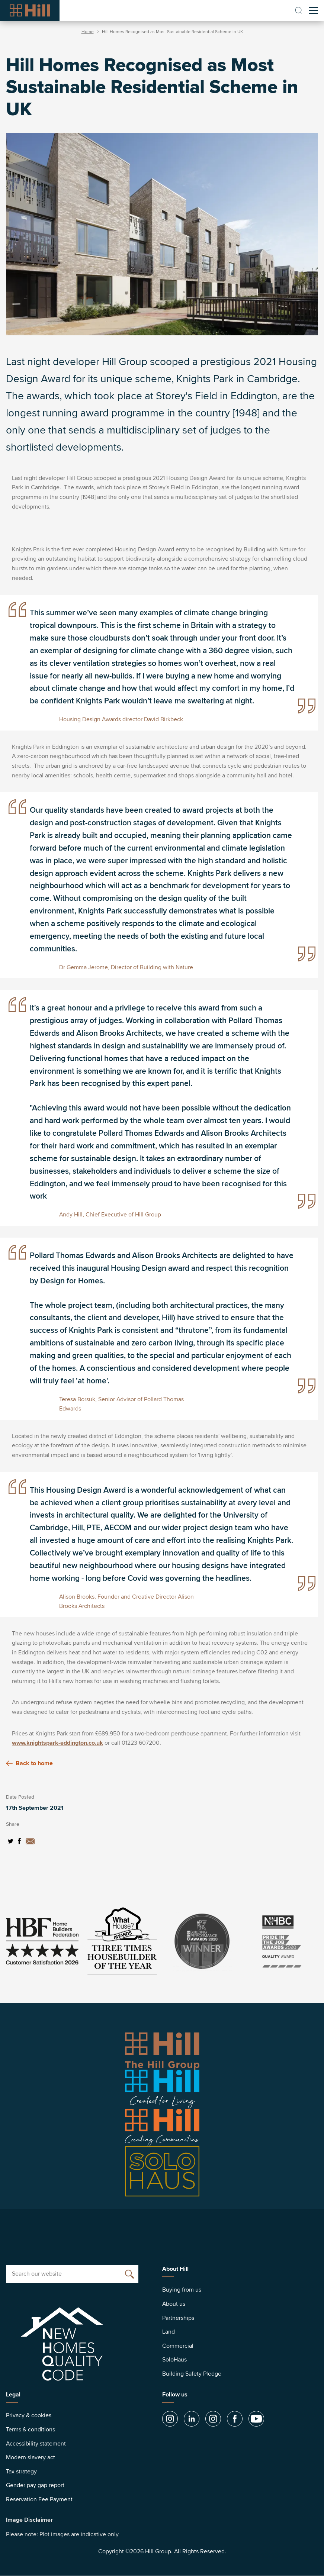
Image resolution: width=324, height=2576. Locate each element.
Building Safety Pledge (191, 2373)
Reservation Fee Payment (39, 2499)
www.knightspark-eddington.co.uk (57, 1743)
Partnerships (178, 2318)
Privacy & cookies (28, 2415)
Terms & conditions (30, 2429)
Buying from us (181, 2289)
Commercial (177, 2346)
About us (173, 2304)
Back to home (29, 1763)
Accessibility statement (36, 2443)
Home (87, 32)
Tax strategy (21, 2471)
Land (168, 2331)
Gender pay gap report (35, 2485)
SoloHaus (174, 2359)
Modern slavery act (30, 2457)
